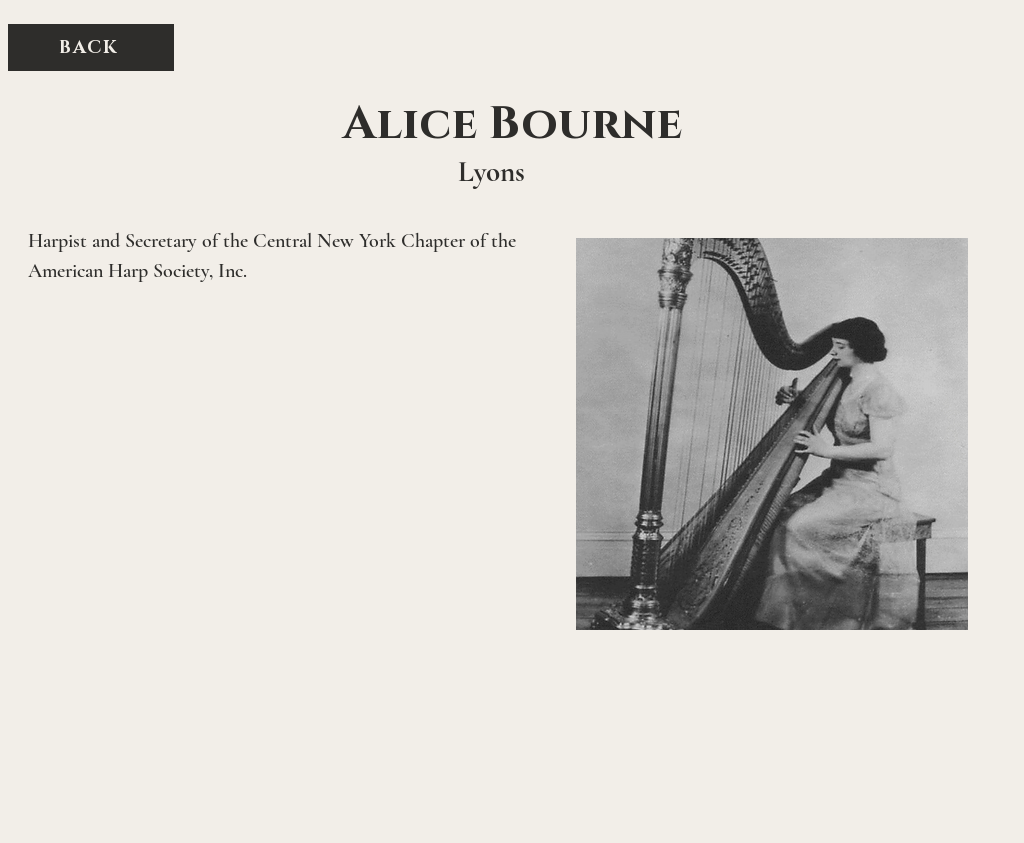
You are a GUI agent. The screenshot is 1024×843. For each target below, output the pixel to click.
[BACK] (91, 47)
